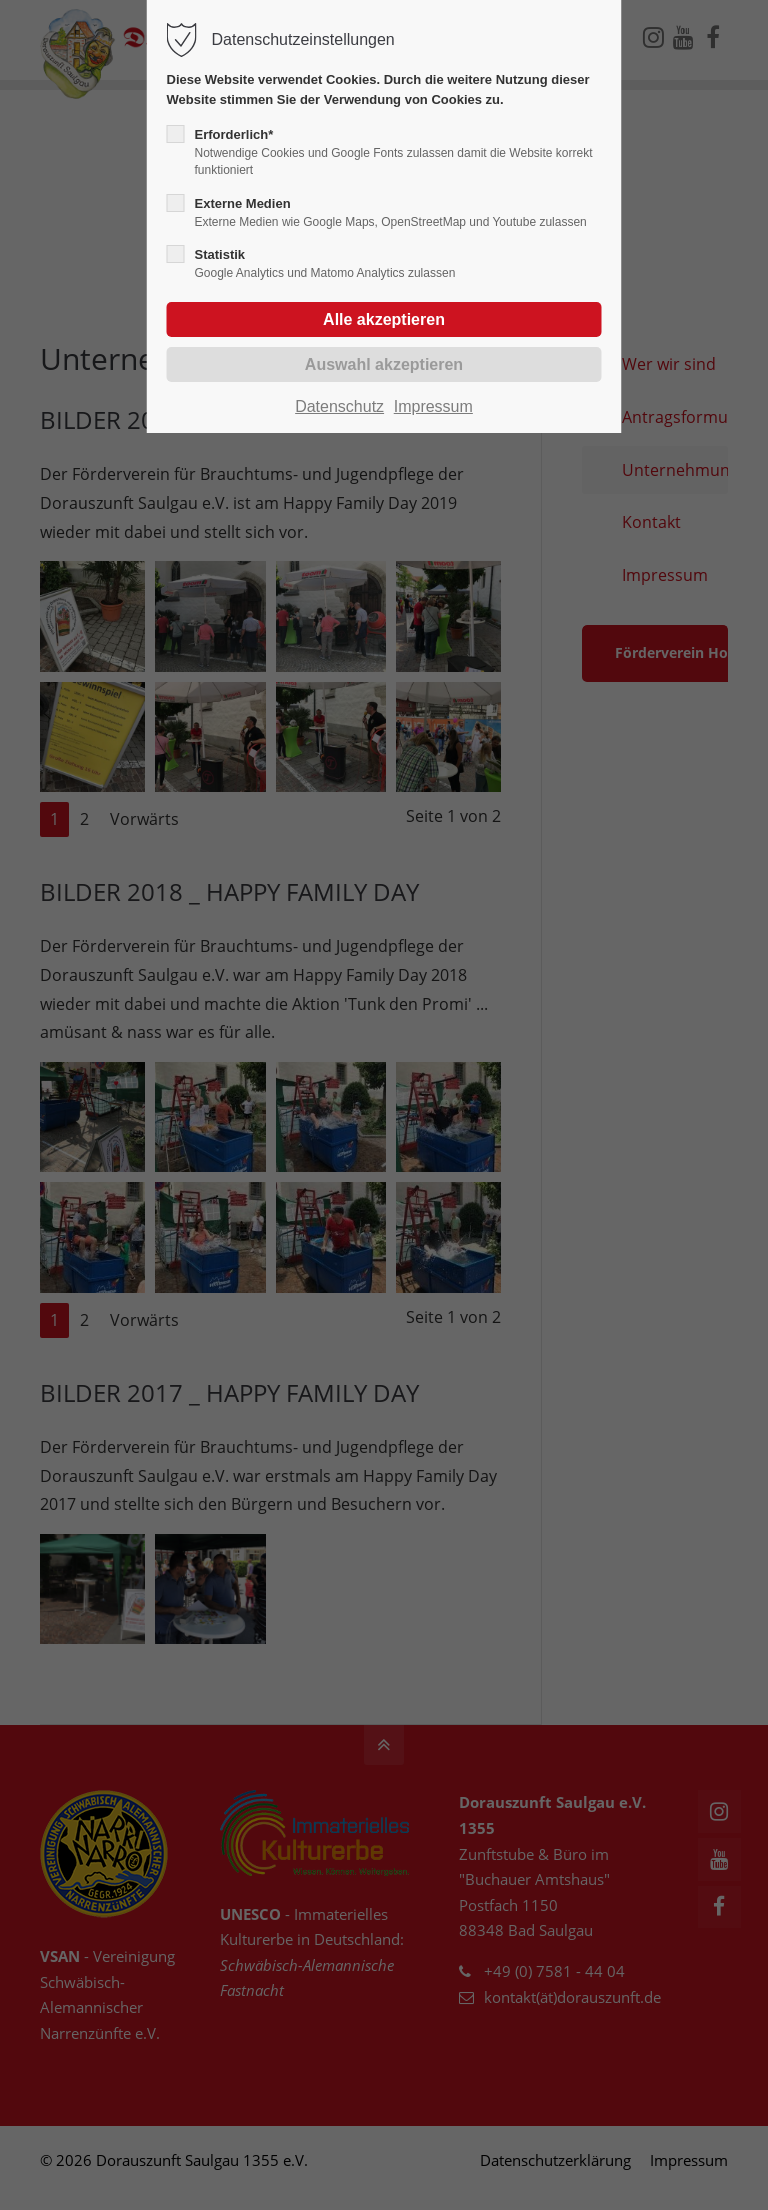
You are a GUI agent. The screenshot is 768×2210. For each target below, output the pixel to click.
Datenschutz (339, 406)
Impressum (433, 406)
